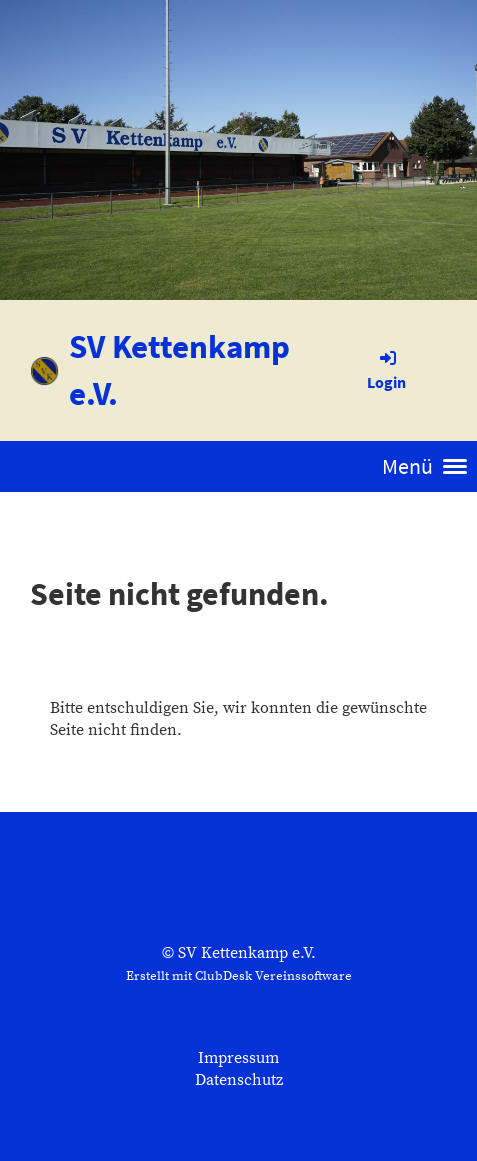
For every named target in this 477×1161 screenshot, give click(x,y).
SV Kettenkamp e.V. (179, 369)
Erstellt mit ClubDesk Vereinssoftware (239, 976)
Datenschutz (239, 1080)
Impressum (238, 1058)
